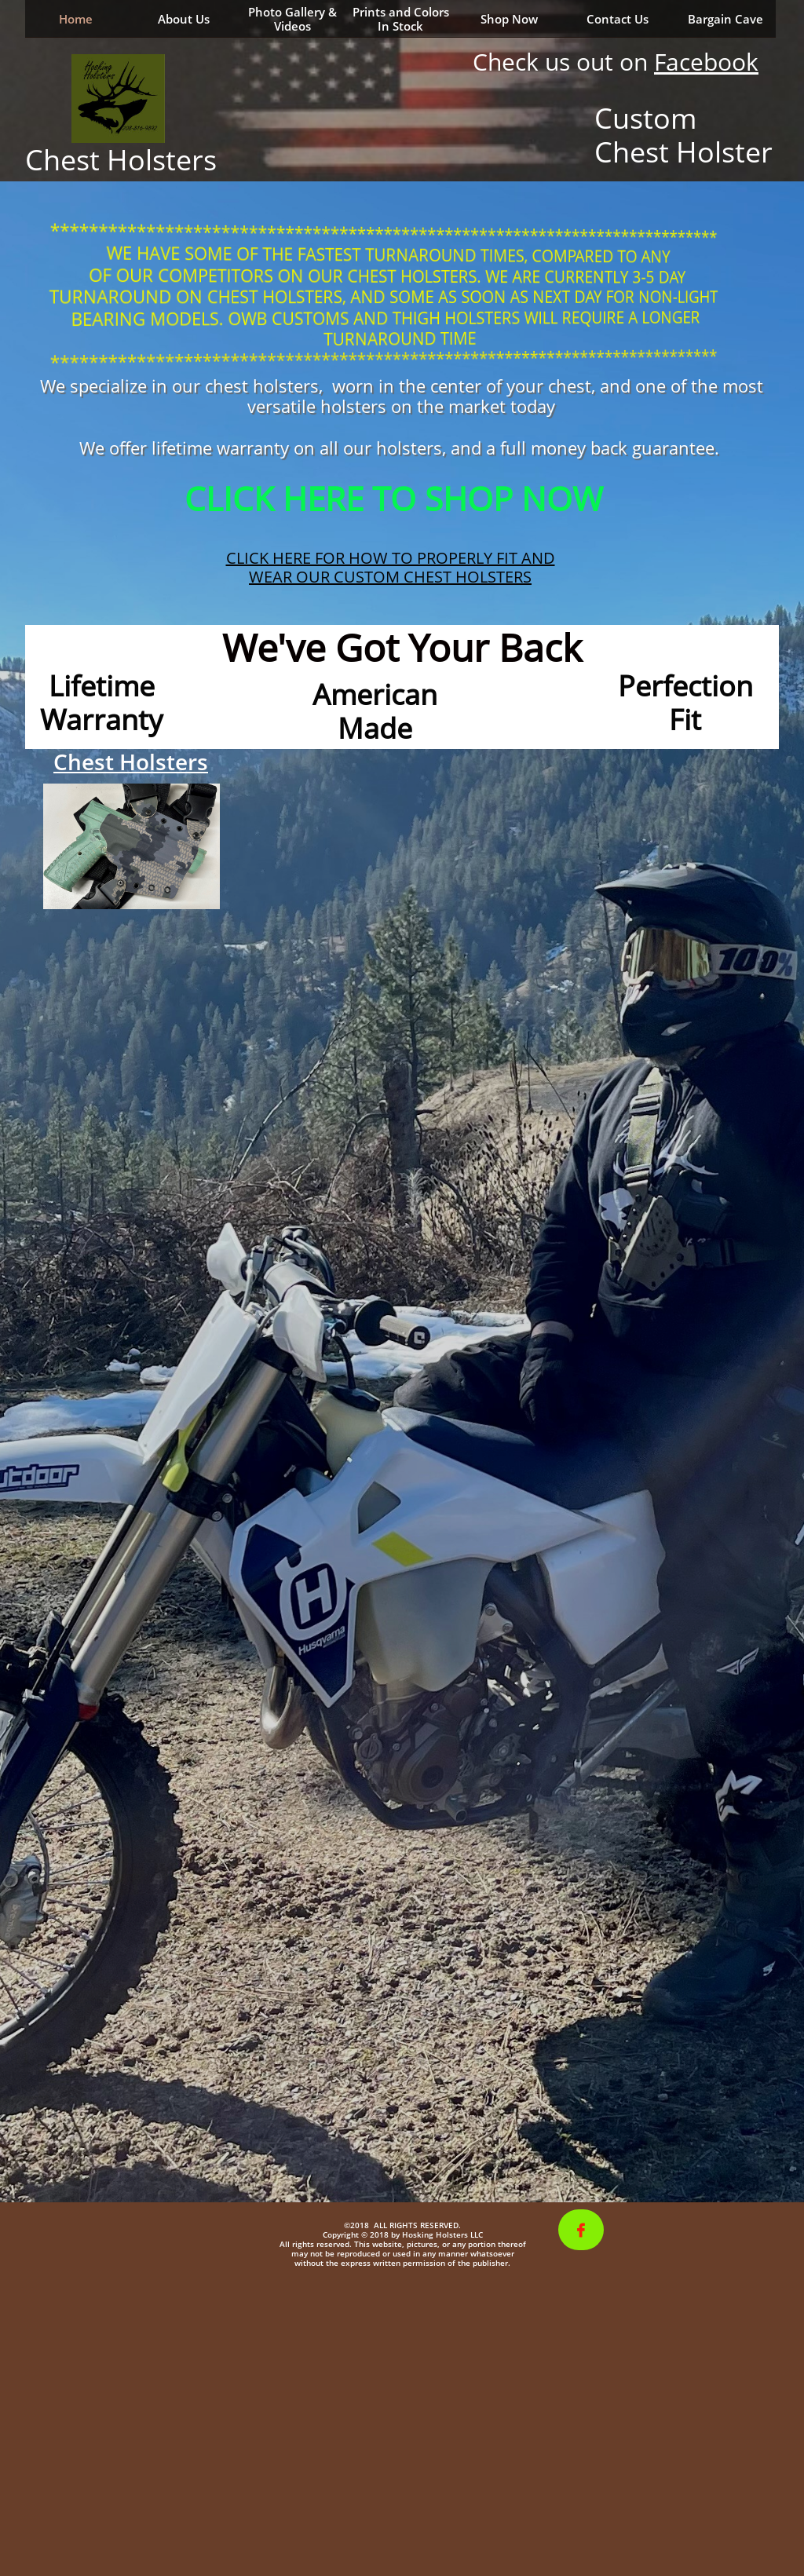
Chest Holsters (130, 761)
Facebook (706, 62)
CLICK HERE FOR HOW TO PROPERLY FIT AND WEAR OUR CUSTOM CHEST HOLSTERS (390, 567)
